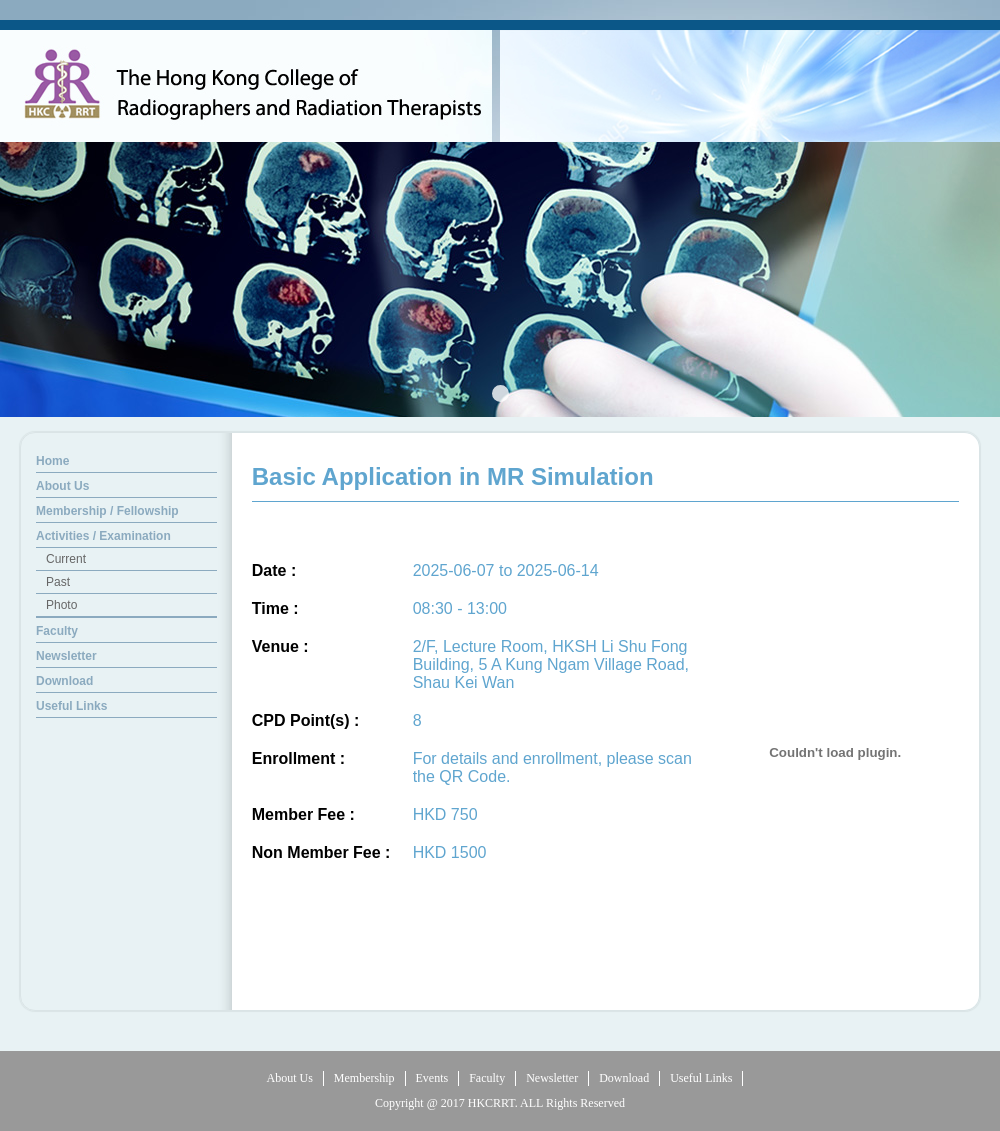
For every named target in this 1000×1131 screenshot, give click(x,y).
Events (432, 1078)
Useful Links (701, 1078)
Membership (364, 1078)
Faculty (487, 1078)
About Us (290, 1078)
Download (624, 1078)
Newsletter (552, 1078)
